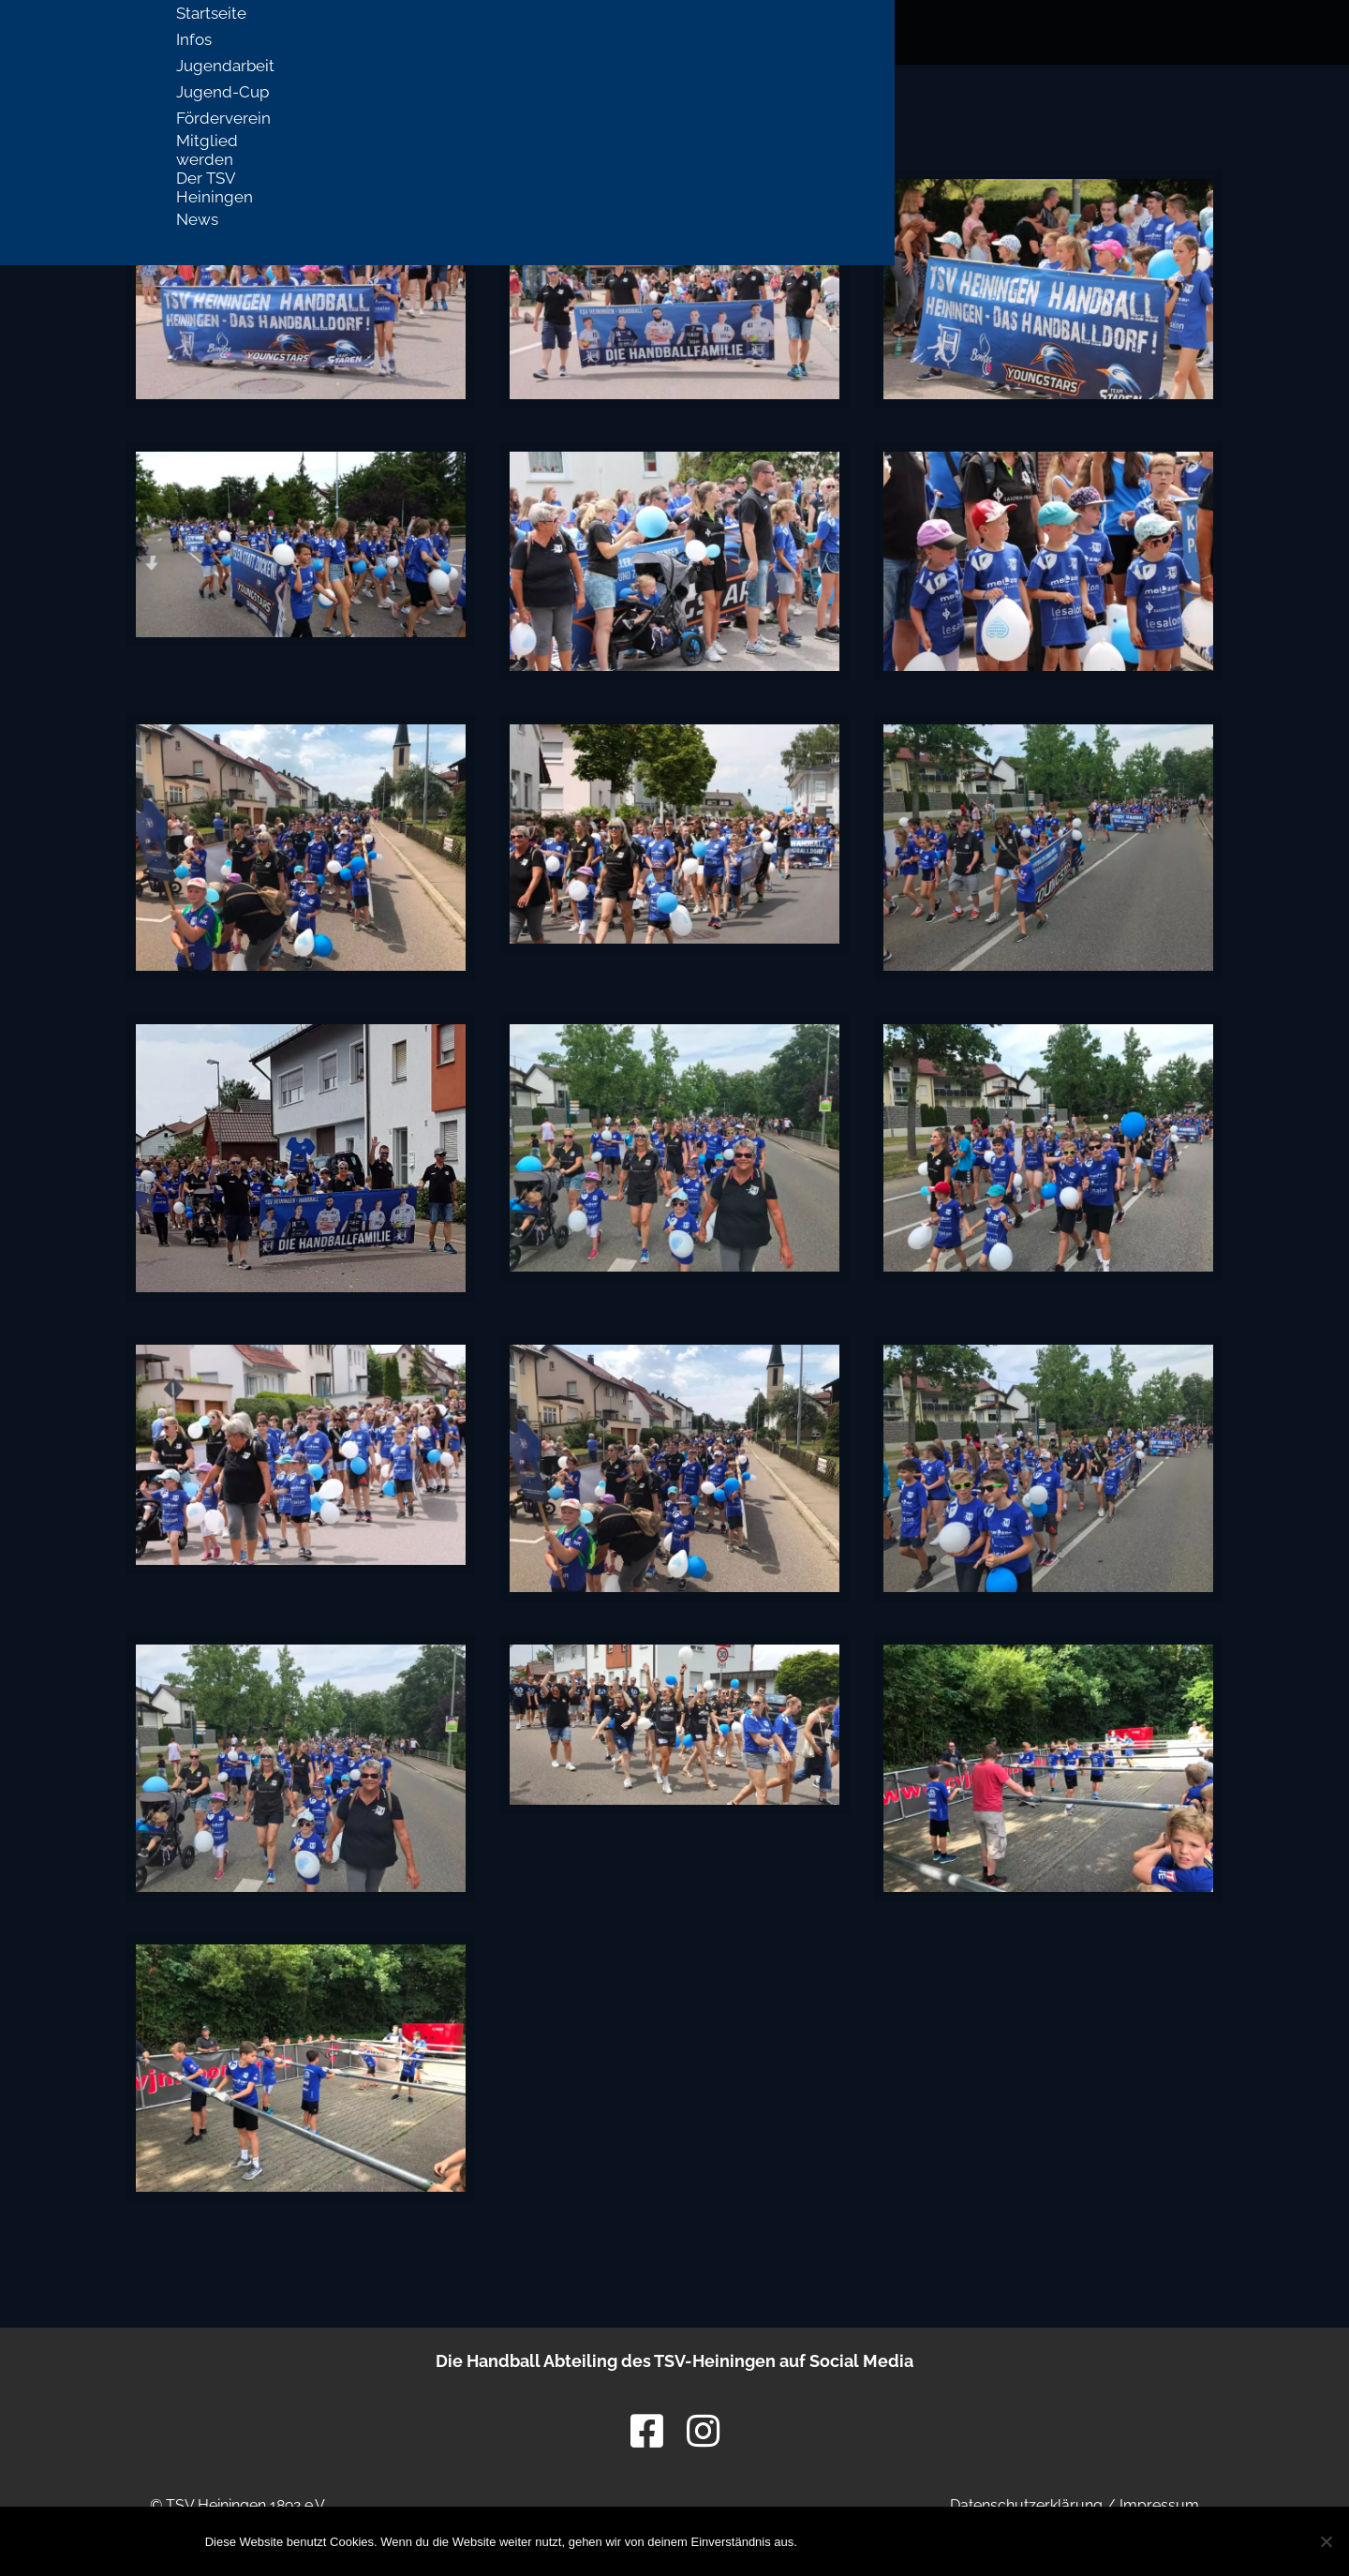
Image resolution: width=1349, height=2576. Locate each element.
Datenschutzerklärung (1026, 2505)
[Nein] (1325, 2541)
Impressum (1159, 2505)
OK (848, 2541)
